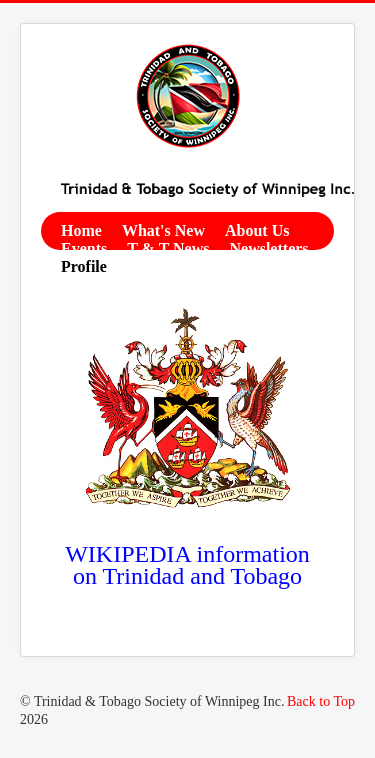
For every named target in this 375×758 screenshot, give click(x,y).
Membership (266, 266)
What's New (163, 230)
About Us (257, 230)
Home (81, 230)
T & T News (168, 248)
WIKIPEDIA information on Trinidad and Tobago (187, 565)
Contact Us (165, 266)
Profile (84, 266)
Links (80, 284)
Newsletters (268, 248)
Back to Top (321, 701)
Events (84, 248)
